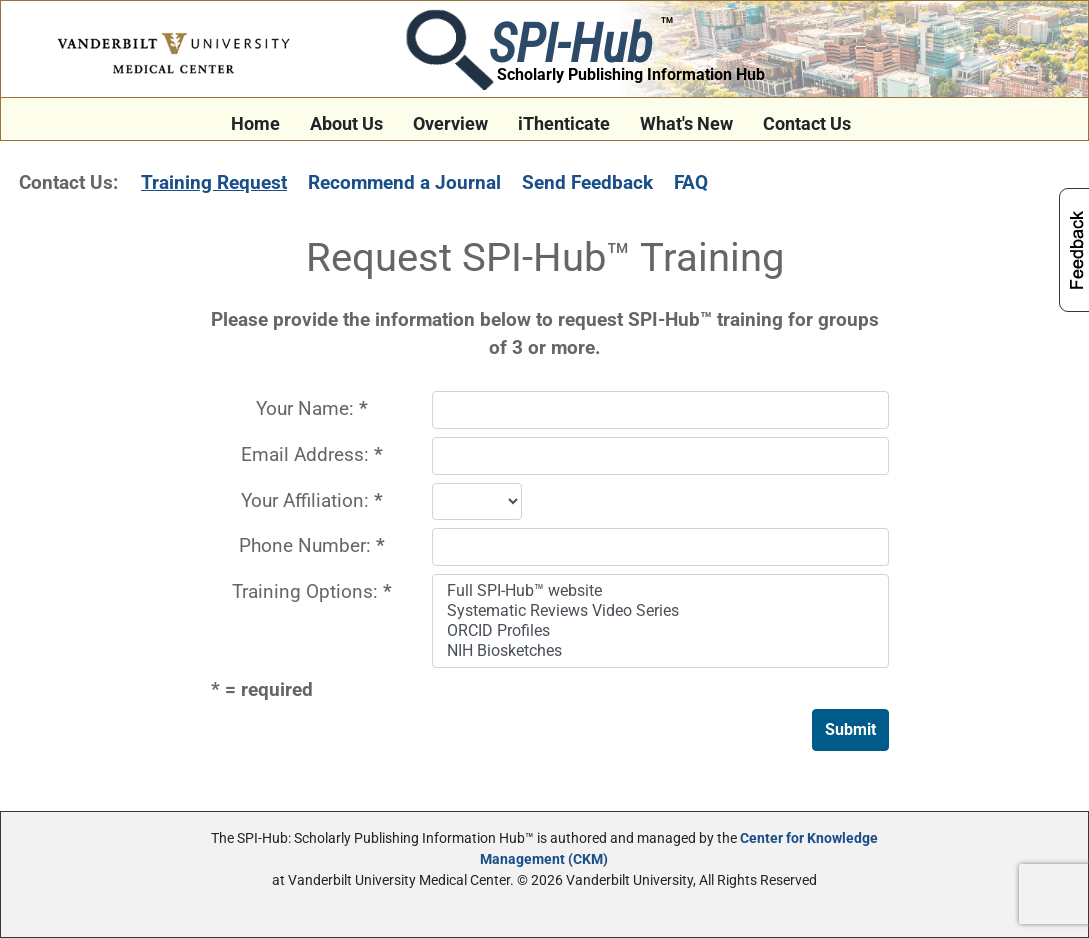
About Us (346, 124)
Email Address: (312, 454)
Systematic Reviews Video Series (662, 611)
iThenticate (564, 124)
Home (255, 124)
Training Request (214, 182)
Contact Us (807, 124)
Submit (850, 729)
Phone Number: (312, 545)
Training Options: (312, 591)
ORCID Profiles (662, 631)
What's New (686, 124)
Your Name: (312, 408)
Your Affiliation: (312, 500)
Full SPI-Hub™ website (662, 591)
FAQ (691, 182)
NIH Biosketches (662, 651)
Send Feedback (587, 182)
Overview (450, 124)
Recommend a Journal (404, 182)
